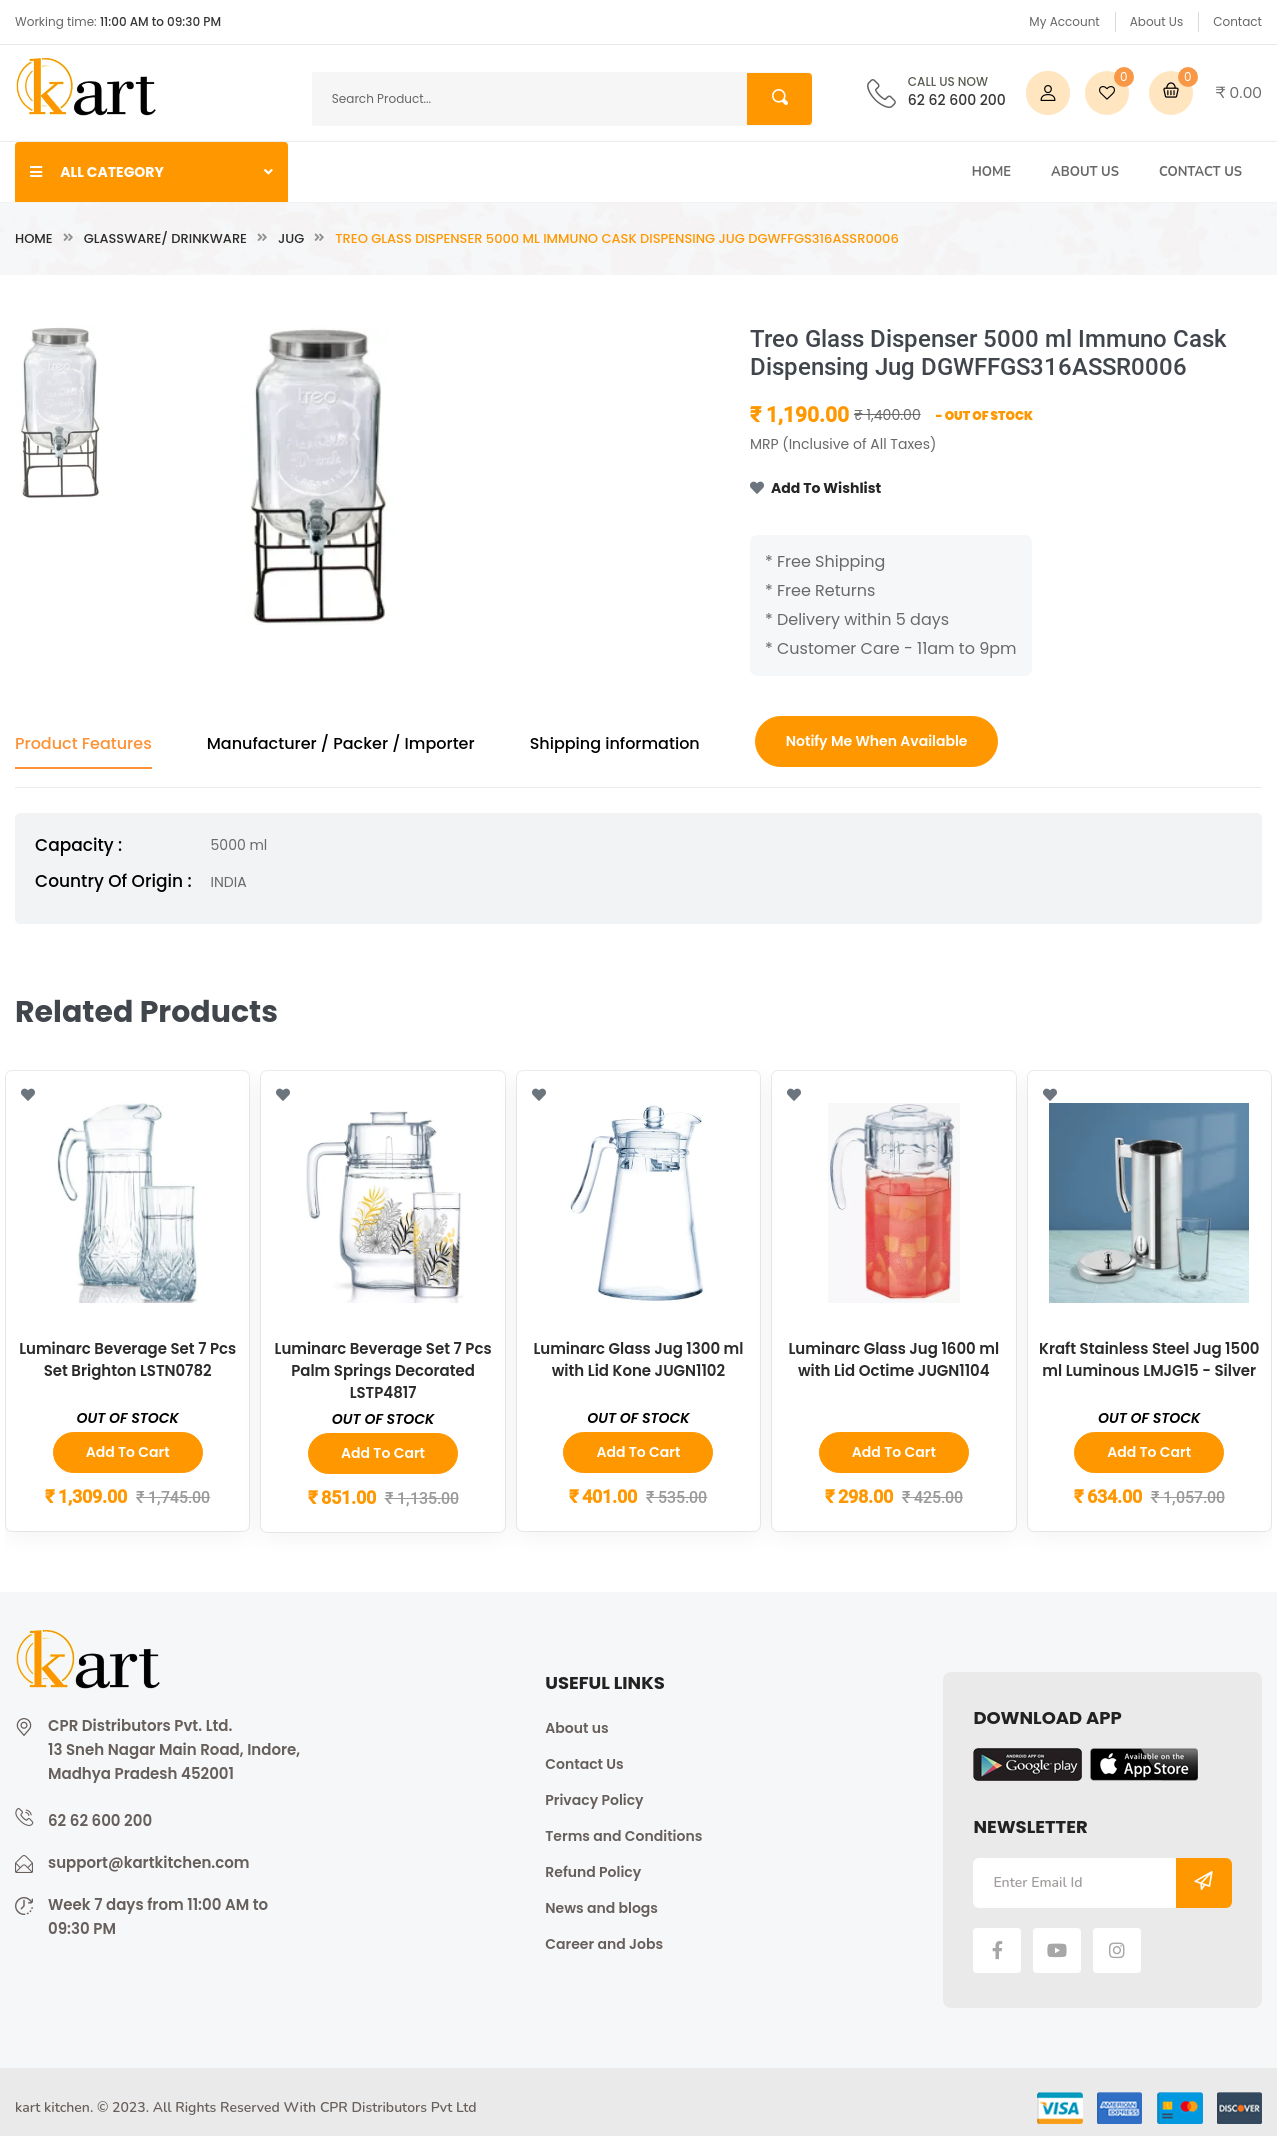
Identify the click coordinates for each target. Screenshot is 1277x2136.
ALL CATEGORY (151, 172)
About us (576, 1727)
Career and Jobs (604, 1943)
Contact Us (1200, 172)
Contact (1237, 21)
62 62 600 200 (957, 93)
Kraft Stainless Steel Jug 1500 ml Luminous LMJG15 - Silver (1149, 1359)
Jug (291, 238)
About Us (1157, 21)
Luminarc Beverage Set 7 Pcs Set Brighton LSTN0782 (128, 1359)
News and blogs (601, 1907)
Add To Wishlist (815, 489)
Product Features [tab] (83, 743)
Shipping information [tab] (615, 743)
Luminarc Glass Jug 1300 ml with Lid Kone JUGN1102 (638, 1359)
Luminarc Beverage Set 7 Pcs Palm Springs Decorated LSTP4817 (383, 1369)
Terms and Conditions (623, 1835)
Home (991, 172)
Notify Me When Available (877, 741)
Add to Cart (128, 1452)
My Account (1064, 21)
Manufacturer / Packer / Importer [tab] (341, 743)
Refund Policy (593, 1871)
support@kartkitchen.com (149, 1861)
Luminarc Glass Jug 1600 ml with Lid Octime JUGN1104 (893, 1359)
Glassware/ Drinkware (165, 238)
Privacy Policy (594, 1799)
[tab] (60, 412)
